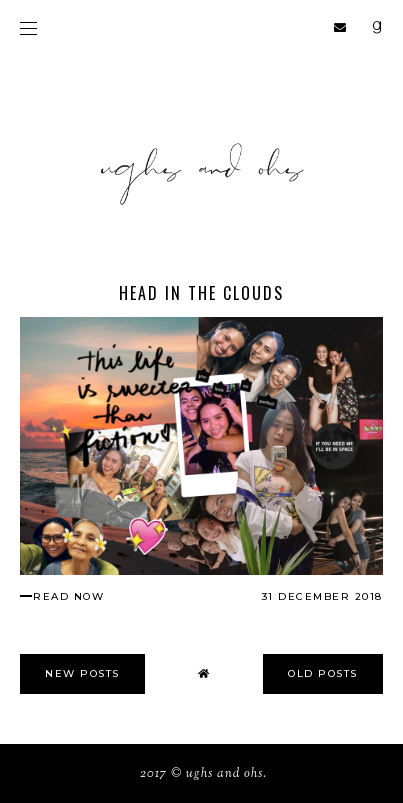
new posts (82, 673)
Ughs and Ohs (224, 774)
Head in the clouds (201, 293)
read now (68, 596)
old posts (323, 673)
